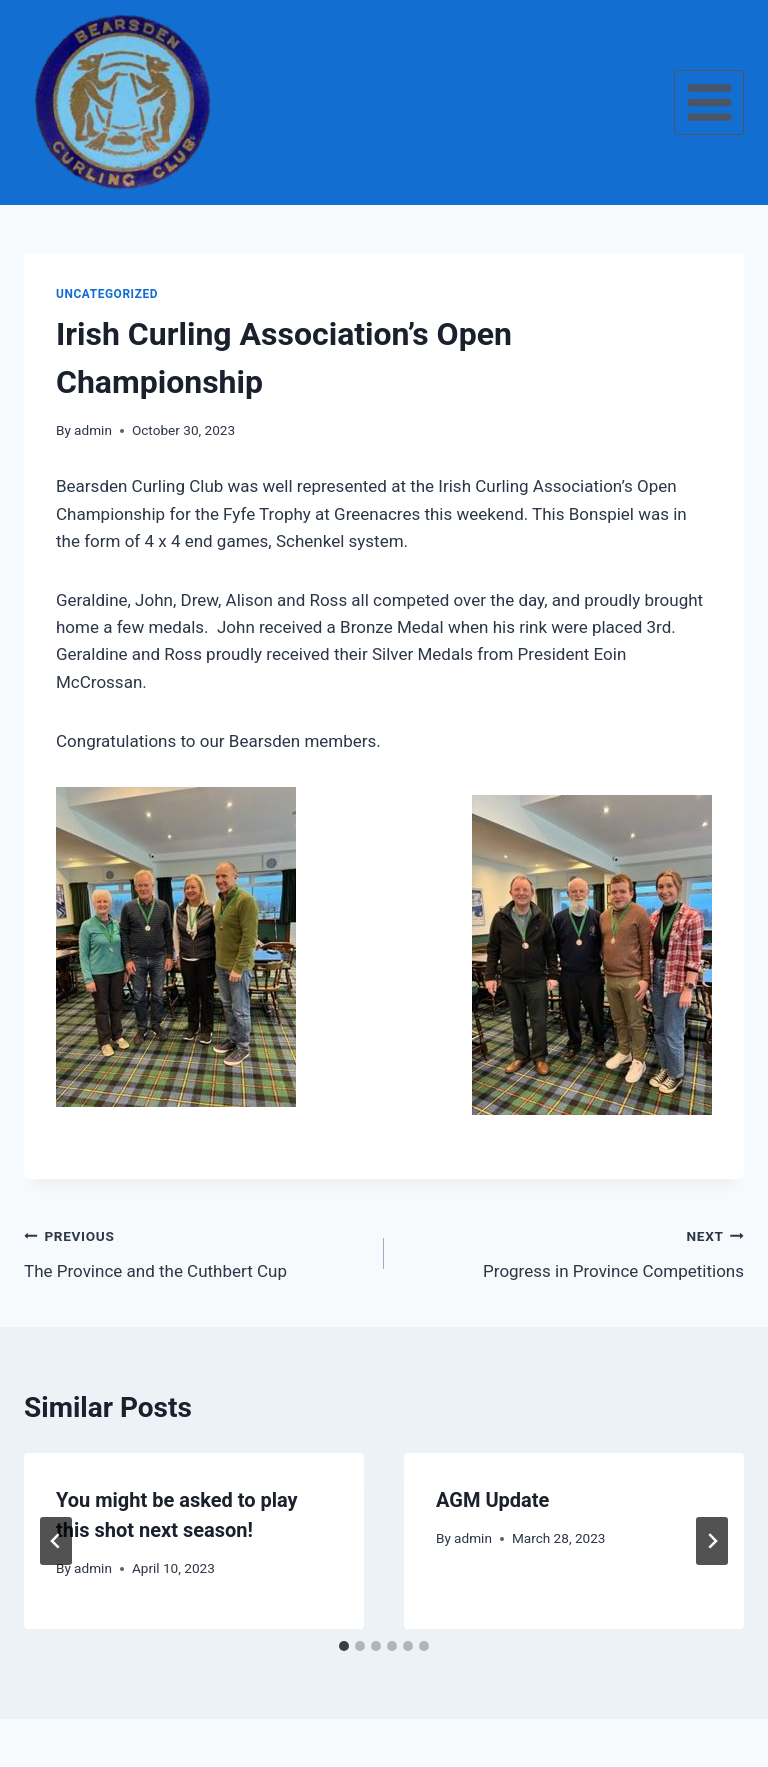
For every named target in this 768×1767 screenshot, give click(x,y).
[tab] (344, 1646)
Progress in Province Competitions (572, 1251)
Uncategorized (107, 294)
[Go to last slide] (56, 1541)
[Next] (712, 1541)
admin (93, 430)
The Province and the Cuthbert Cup (195, 1251)
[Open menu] (709, 102)
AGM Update (492, 1500)
